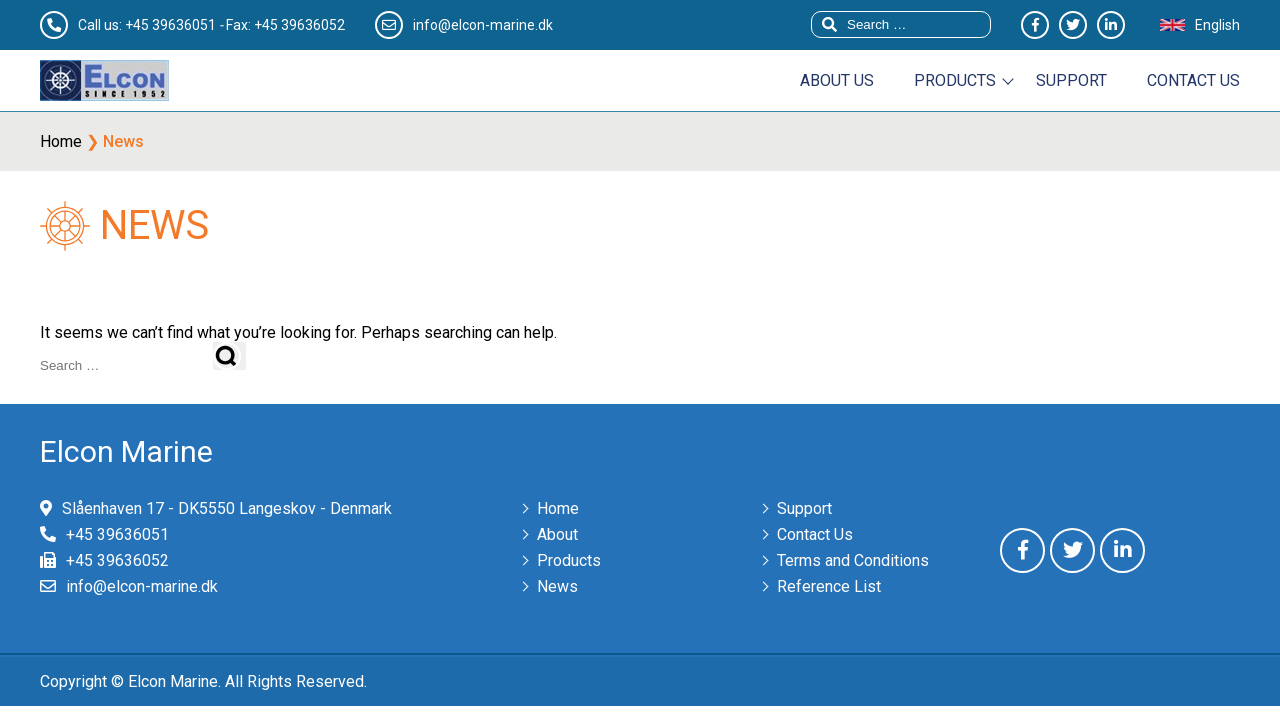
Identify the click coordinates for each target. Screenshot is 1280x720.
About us (837, 80)
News (557, 586)
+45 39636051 (170, 25)
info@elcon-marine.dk (142, 586)
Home (61, 141)
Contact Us (815, 534)
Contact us (1193, 80)
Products (955, 80)
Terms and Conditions (853, 560)
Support (1071, 80)
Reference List (829, 586)
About (557, 534)
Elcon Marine (126, 451)
